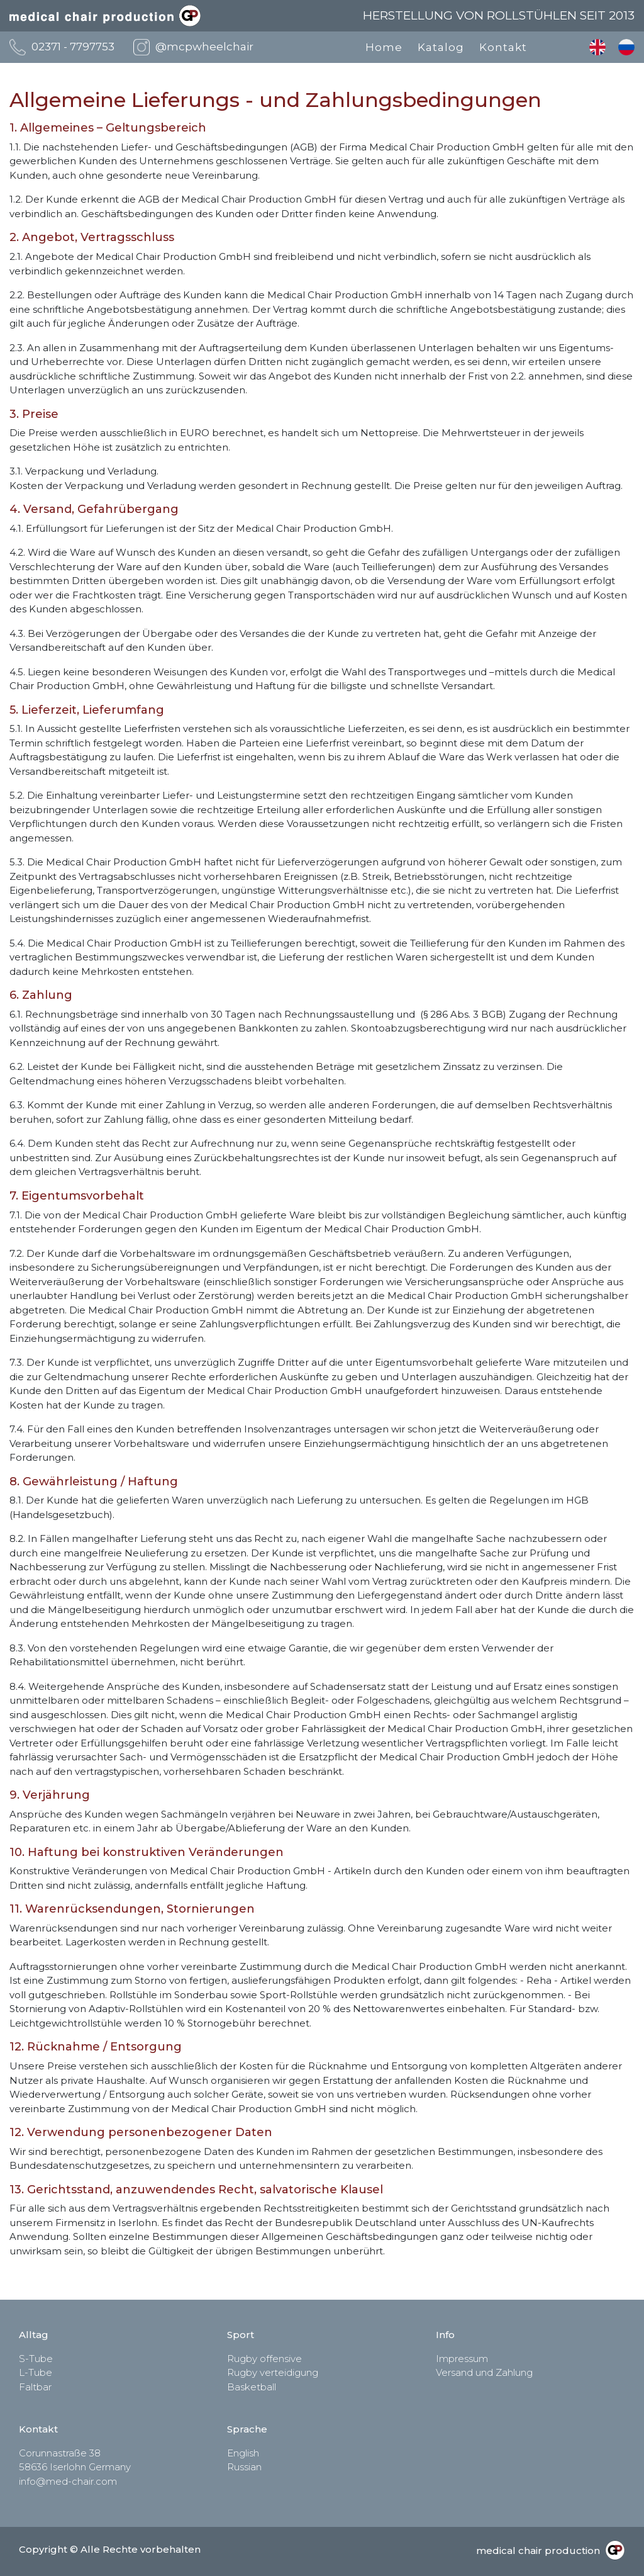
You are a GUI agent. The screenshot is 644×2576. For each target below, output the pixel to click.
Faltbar (35, 2387)
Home (383, 47)
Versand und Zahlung (484, 2372)
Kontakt (503, 47)
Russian (626, 47)
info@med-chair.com (68, 2481)
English (597, 47)
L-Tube (35, 2372)
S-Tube (36, 2359)
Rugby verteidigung (272, 2372)
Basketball (251, 2387)
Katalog (441, 47)
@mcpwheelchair (204, 46)
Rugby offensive (264, 2359)
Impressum (462, 2359)
